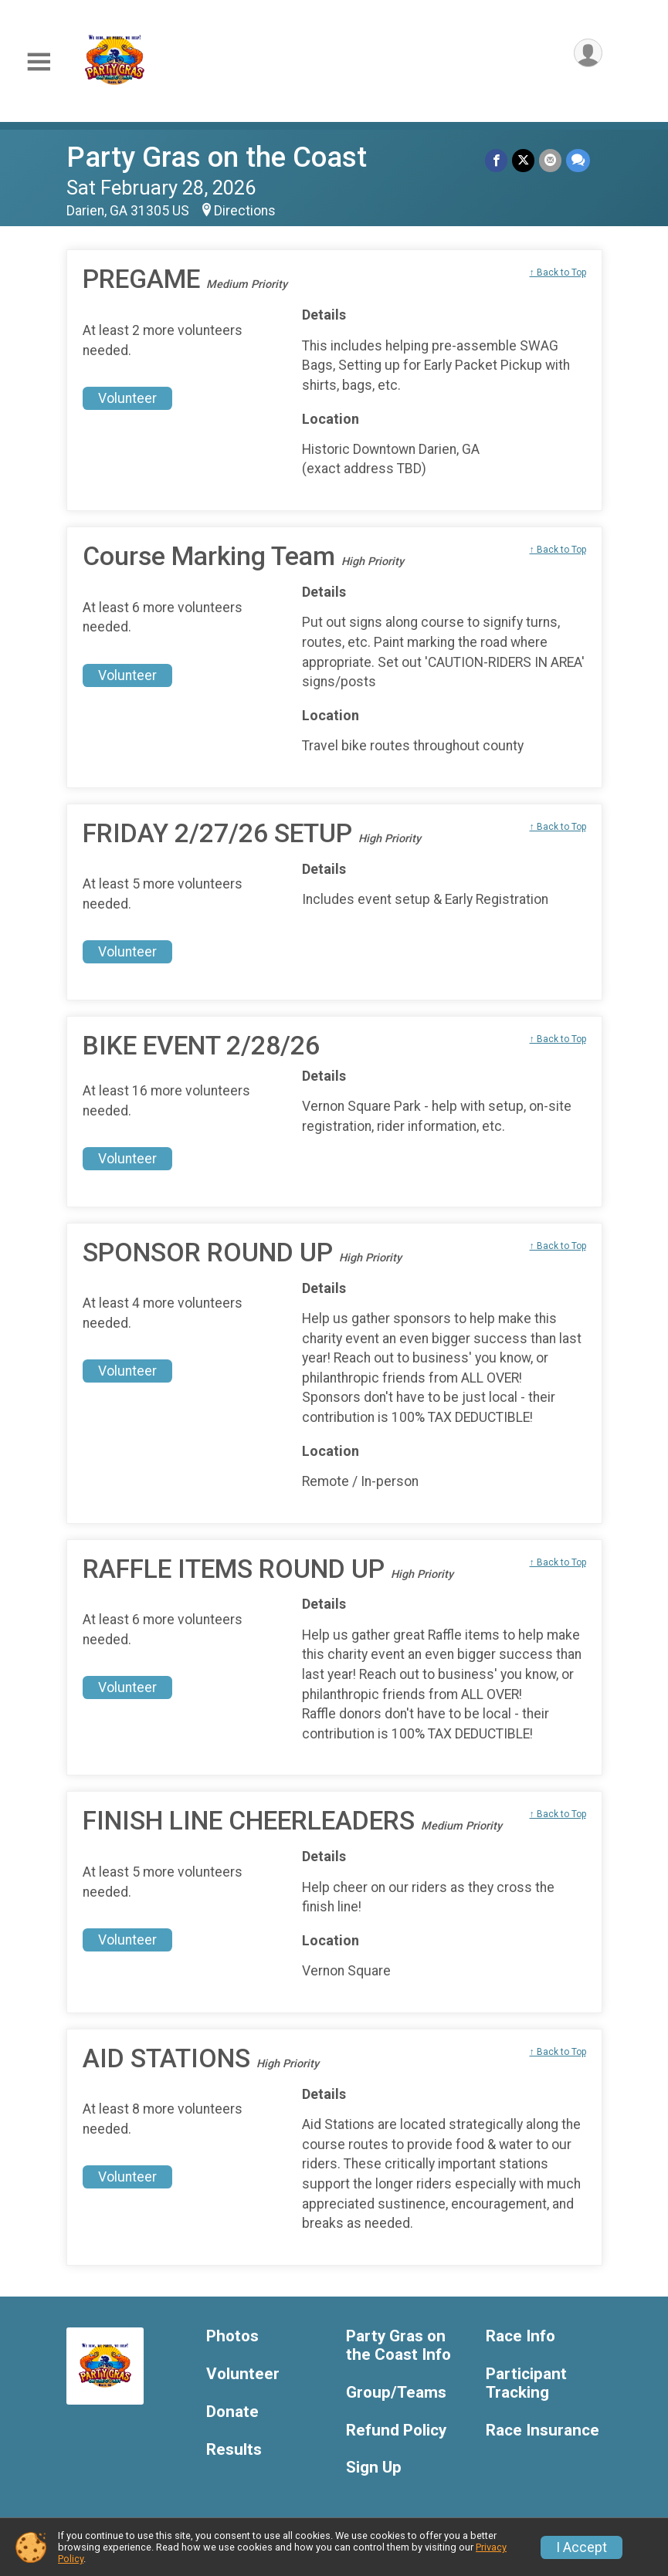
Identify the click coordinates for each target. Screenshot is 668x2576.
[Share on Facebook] (496, 160)
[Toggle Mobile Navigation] (38, 62)
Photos (232, 2336)
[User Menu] (588, 53)
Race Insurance (542, 2430)
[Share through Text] (578, 160)
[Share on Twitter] (523, 160)
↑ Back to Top (558, 272)
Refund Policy (396, 2430)
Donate (232, 2412)
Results (234, 2450)
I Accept (581, 2547)
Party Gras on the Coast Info (398, 2345)
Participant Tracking (526, 2383)
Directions (245, 210)
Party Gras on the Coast (216, 157)
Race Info (520, 2336)
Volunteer (127, 398)
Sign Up (374, 2467)
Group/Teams (396, 2393)
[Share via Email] (550, 160)
